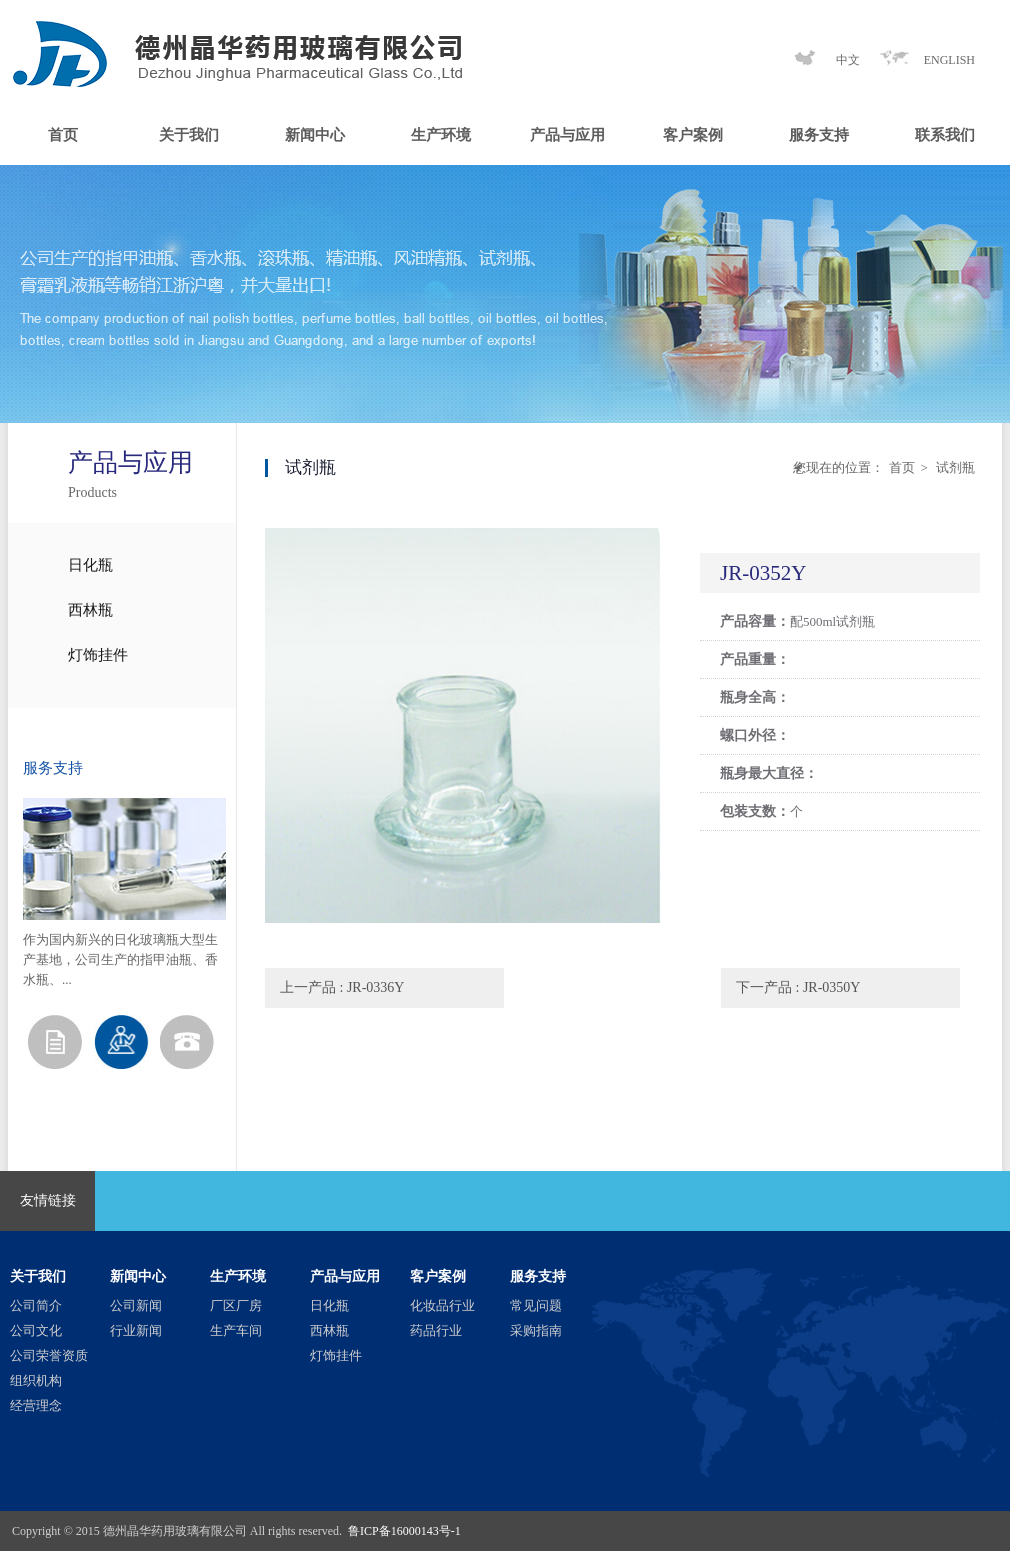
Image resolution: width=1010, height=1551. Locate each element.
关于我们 (189, 135)
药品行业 (436, 1330)
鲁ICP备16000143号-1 (404, 1531)
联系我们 (945, 135)
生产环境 (441, 135)
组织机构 (36, 1380)
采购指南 (536, 1330)
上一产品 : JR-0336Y (342, 987)
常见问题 (536, 1305)
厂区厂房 (236, 1305)
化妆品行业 (442, 1305)
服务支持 (819, 135)
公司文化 (36, 1330)
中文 (848, 60)
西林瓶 (90, 610)
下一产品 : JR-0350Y (798, 987)
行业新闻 (136, 1330)
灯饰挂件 (98, 655)
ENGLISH (949, 60)
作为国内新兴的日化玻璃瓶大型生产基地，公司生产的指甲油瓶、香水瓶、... (120, 959)
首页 (63, 135)
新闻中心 (315, 135)
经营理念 (36, 1405)
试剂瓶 (954, 467)
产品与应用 (567, 135)
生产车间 (236, 1330)
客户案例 (693, 135)
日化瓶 (90, 565)
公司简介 (36, 1305)
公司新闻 (136, 1305)
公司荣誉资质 (49, 1355)
